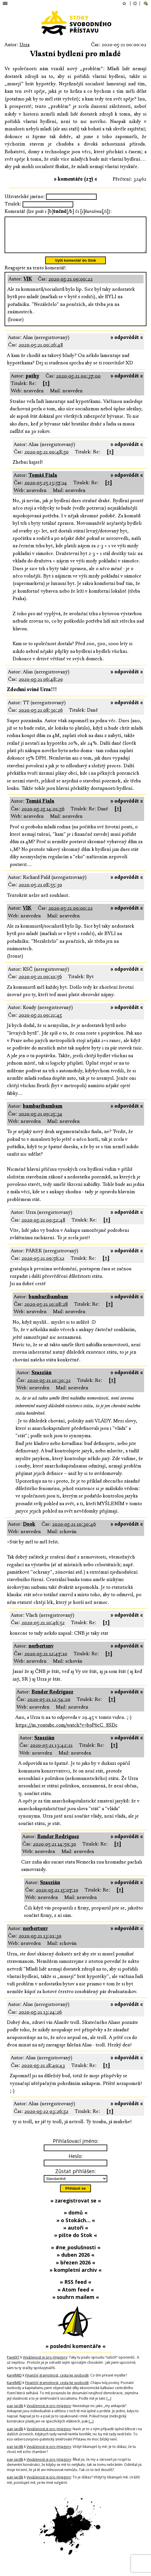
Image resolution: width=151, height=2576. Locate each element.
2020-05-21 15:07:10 (57, 1897)
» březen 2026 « (75, 2269)
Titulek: (13, 204)
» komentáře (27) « (75, 179)
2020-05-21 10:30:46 (74, 1531)
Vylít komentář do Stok (75, 267)
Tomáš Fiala (43, 482)
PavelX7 (13, 2364)
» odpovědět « (126, 344)
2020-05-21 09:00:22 (70, 286)
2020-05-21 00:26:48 (41, 352)
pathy (32, 383)
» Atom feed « (75, 2296)
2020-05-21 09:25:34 (40, 1121)
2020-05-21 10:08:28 (46, 1311)
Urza (24, 45)
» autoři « (75, 2234)
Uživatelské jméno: (25, 196)
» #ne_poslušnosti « (75, 2254)
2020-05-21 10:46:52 (43, 1629)
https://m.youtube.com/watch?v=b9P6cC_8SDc (66, 1732)
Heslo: (76, 2162)
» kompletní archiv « (75, 2276)
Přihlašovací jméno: (75, 2147)
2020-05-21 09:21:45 (40, 1022)
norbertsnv (41, 1653)
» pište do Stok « (75, 2241)
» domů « (76, 2219)
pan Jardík (15, 2412)
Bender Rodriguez (52, 1699)
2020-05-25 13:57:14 (45, 489)
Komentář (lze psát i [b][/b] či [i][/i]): (58, 211)
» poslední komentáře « (75, 2352)
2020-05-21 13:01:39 (40, 1943)
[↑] (46, 390)
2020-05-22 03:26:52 (46, 2118)
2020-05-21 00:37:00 (78, 383)
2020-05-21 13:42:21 (51, 1752)
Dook (29, 1531)
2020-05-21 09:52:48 (43, 1227)
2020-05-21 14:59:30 (54, 1851)
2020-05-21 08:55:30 (40, 892)
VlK (27, 286)
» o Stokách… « (75, 2227)
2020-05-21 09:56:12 (42, 1265)
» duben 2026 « (75, 2261)
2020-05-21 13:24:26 (40, 2019)
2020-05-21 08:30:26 (41, 717)
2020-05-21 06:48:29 (41, 686)
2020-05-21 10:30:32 (49, 1387)
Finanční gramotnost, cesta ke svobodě (57, 2382)
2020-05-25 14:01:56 (42, 816)
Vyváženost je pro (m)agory (45, 2364)
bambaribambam (42, 1113)
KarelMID (14, 2382)
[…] (108, 2405)
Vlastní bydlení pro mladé (75, 53)
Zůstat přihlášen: (75, 2178)
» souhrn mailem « (75, 2303)
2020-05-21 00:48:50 (46, 459)
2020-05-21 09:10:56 (40, 983)
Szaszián (41, 1379)
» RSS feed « (75, 2288)
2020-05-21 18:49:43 (43, 2072)
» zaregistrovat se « (75, 2207)
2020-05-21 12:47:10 (45, 1661)
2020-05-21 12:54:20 (48, 1706)
